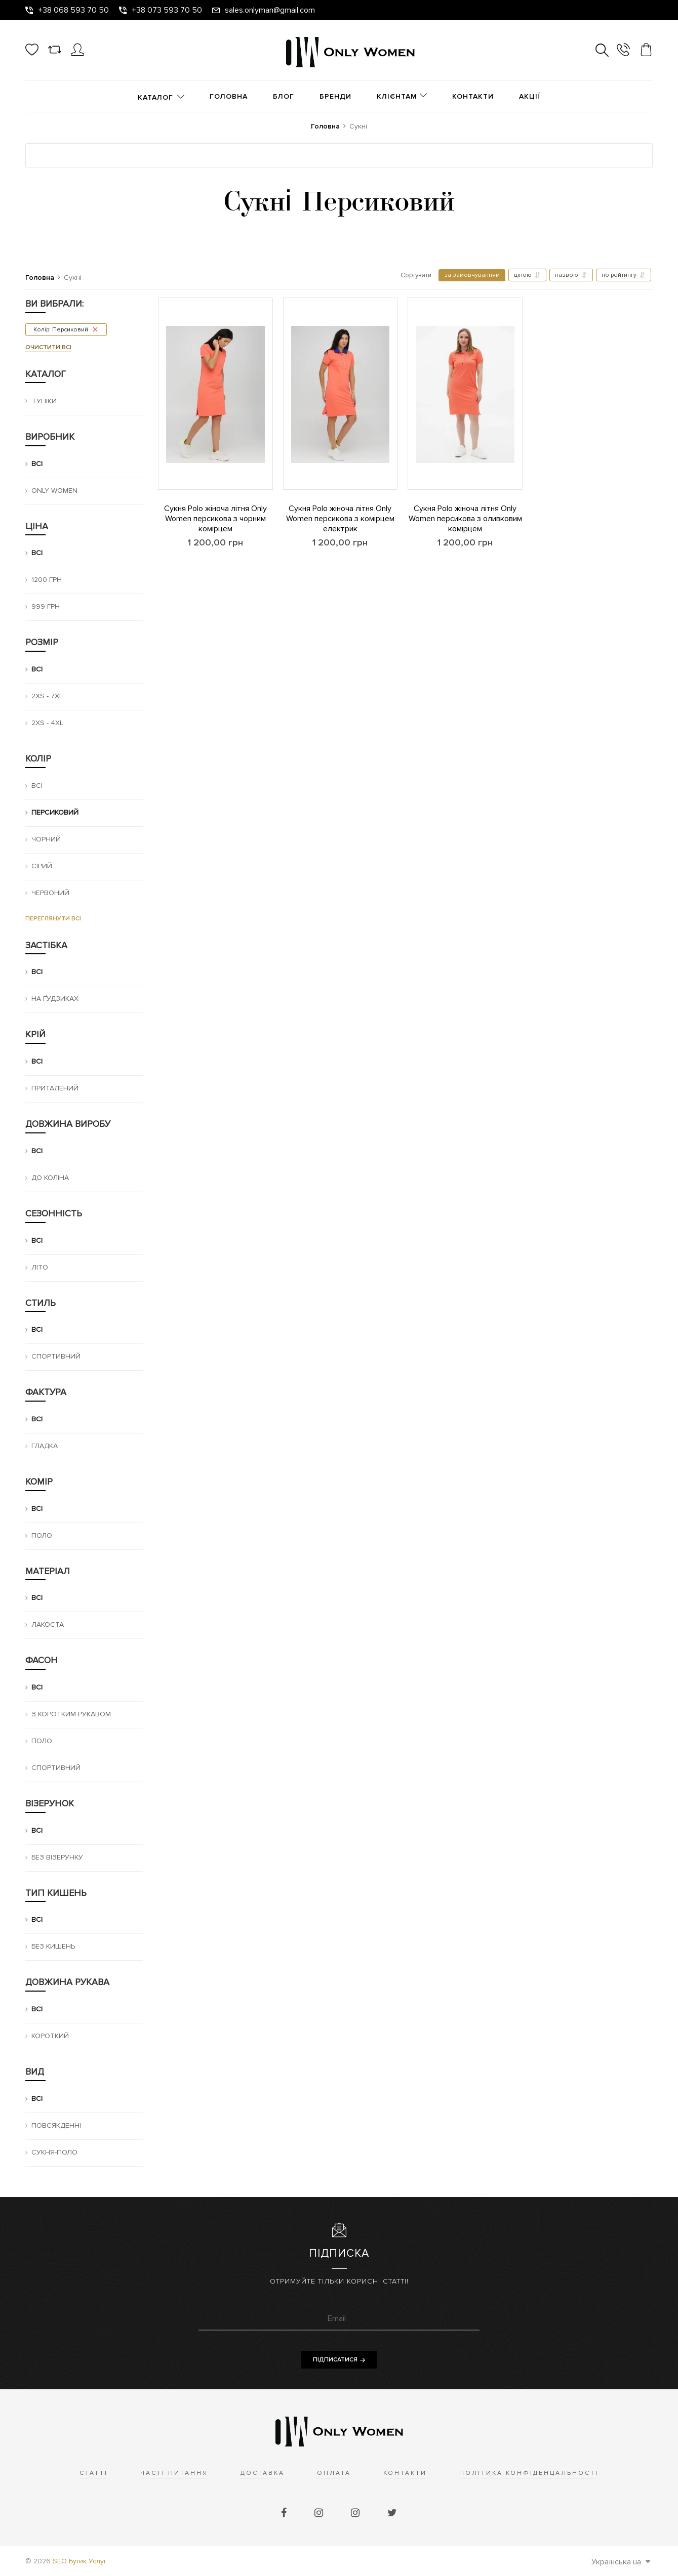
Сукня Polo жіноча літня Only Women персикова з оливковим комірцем (465, 518)
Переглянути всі (53, 918)
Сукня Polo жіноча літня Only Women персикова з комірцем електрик (340, 518)
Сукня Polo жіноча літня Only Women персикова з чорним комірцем (215, 518)
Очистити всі (48, 347)
